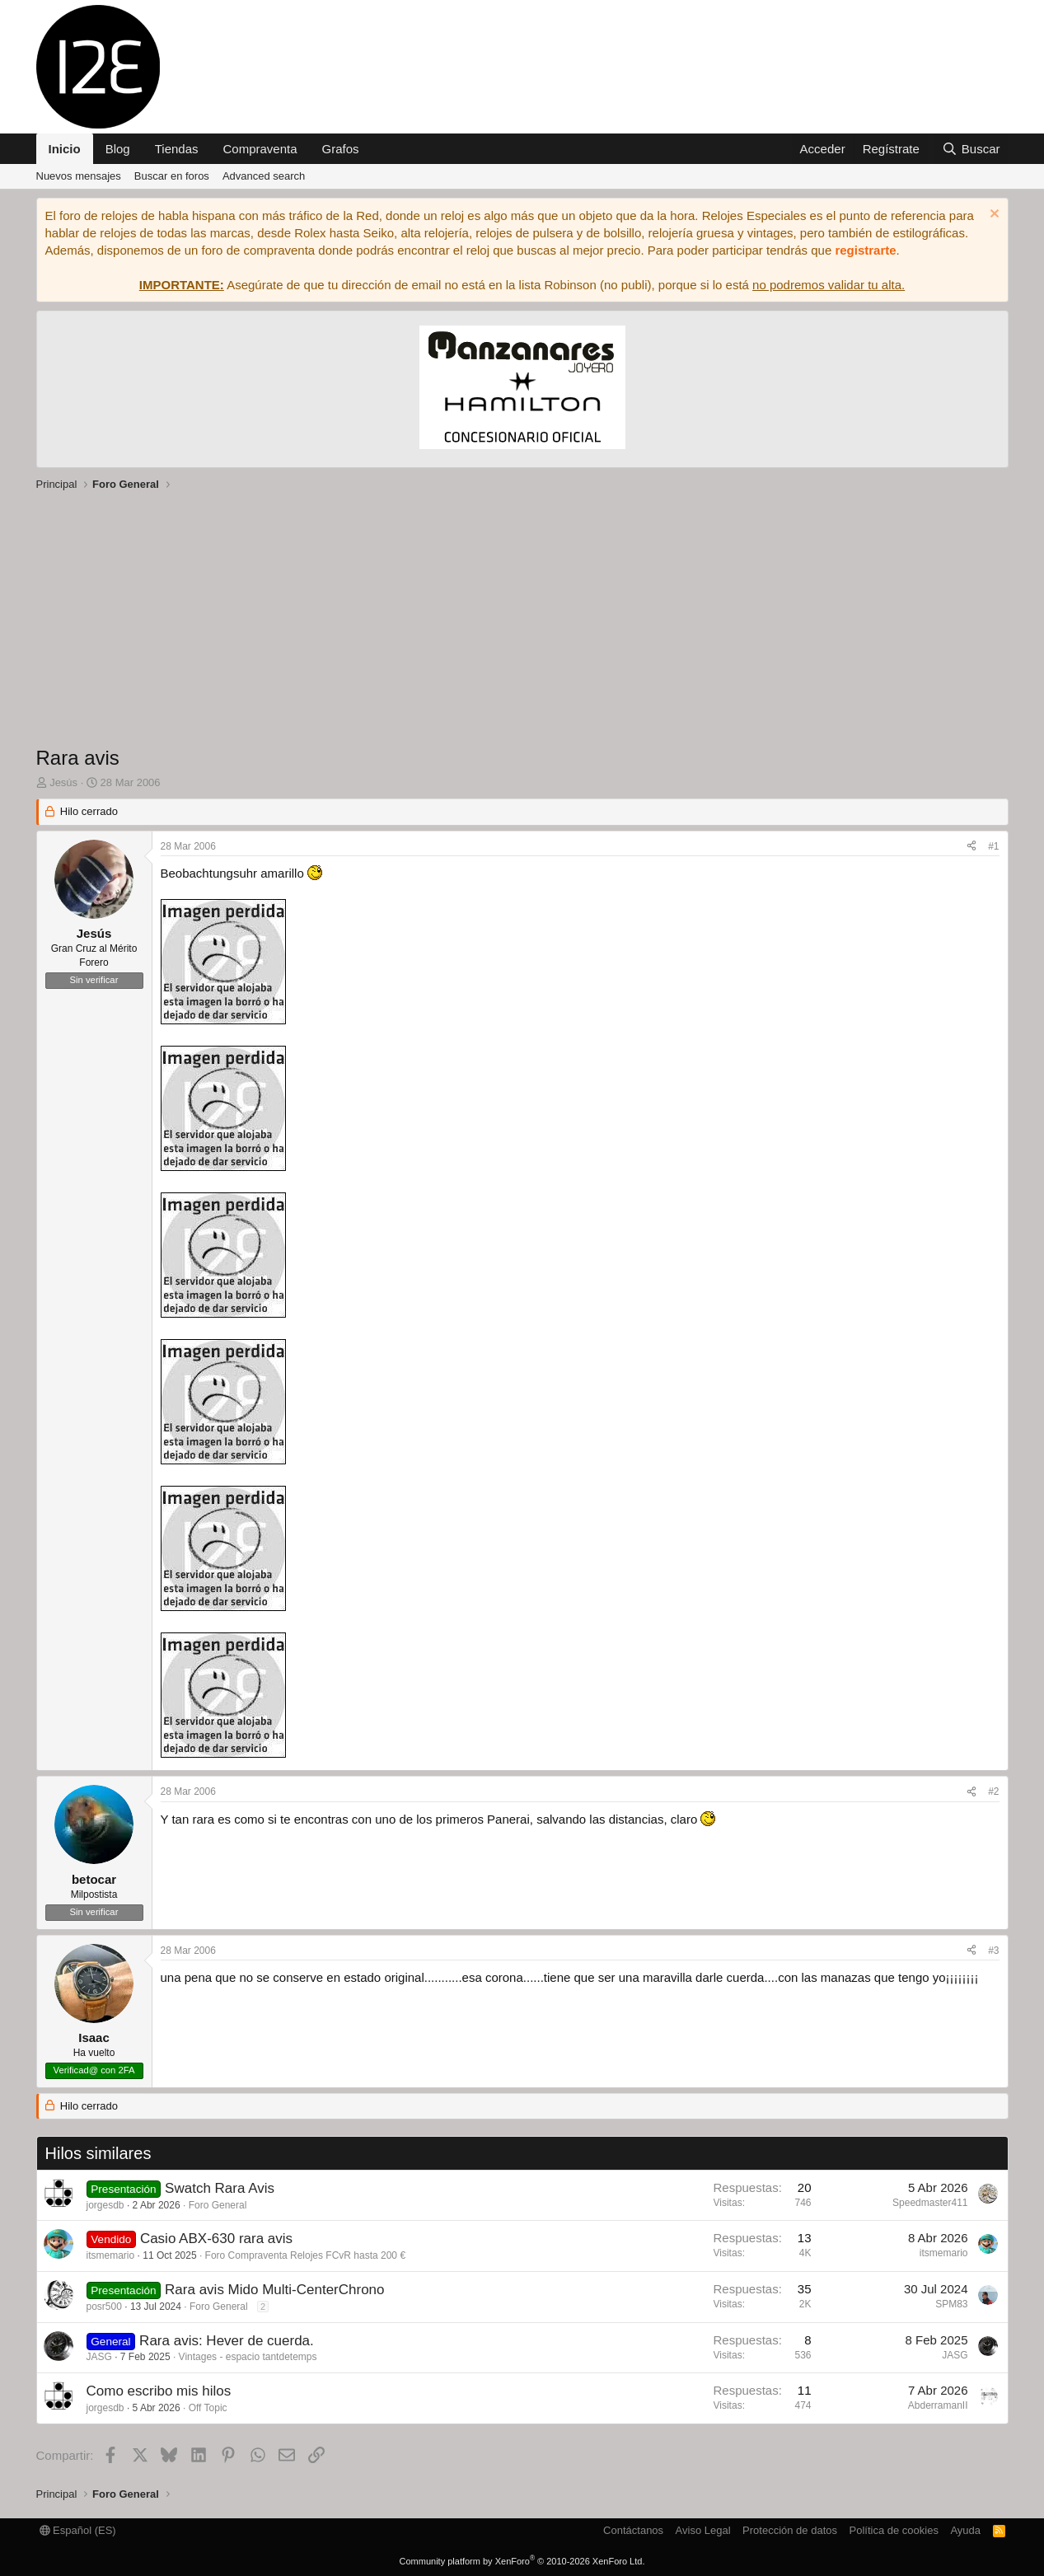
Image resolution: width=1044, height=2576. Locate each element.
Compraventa (260, 149)
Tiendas (177, 149)
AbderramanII (938, 2405)
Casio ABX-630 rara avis (216, 2238)
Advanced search (263, 176)
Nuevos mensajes (78, 176)
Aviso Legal (703, 2530)
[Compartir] (971, 846)
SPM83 (951, 2304)
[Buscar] (971, 148)
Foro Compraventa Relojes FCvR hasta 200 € (305, 2255)
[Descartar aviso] (992, 215)
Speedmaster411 (929, 2202)
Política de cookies (893, 2530)
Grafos (340, 149)
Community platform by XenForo (522, 2561)
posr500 (104, 2306)
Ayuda (965, 2530)
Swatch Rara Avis (219, 2188)
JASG (99, 2357)
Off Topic (208, 2408)
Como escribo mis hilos (159, 2391)
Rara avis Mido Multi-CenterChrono (274, 2289)
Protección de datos (789, 2530)
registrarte (865, 250)
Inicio (65, 149)
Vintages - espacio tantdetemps (248, 2357)
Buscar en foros (171, 176)
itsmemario (111, 2255)
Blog (117, 149)
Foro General (218, 2205)
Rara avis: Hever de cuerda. (226, 2341)
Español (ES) (78, 2530)
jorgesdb (105, 2205)
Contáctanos (633, 2530)
